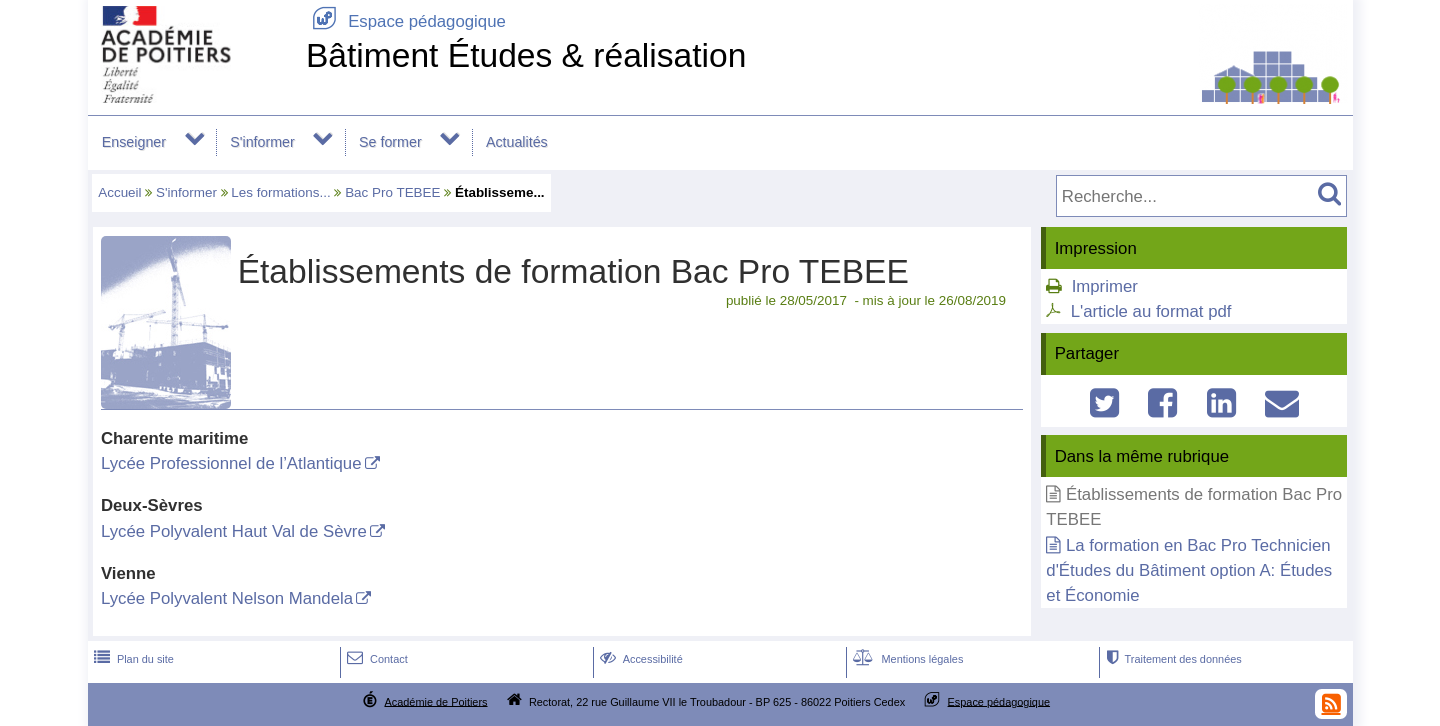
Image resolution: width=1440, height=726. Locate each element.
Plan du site (132, 659)
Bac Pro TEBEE (392, 192)
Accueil (119, 192)
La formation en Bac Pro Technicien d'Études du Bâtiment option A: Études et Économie (1189, 570)
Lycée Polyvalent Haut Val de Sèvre (234, 531)
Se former (390, 142)
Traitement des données (1171, 659)
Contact (375, 659)
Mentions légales (906, 659)
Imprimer (1105, 286)
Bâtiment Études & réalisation (526, 55)
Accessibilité (639, 659)
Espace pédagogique (406, 21)
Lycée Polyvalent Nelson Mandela (227, 598)
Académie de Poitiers (435, 701)
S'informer (262, 142)
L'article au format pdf (1151, 311)
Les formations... (280, 192)
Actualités (517, 142)
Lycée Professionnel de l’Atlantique (231, 463)
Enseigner (134, 142)
